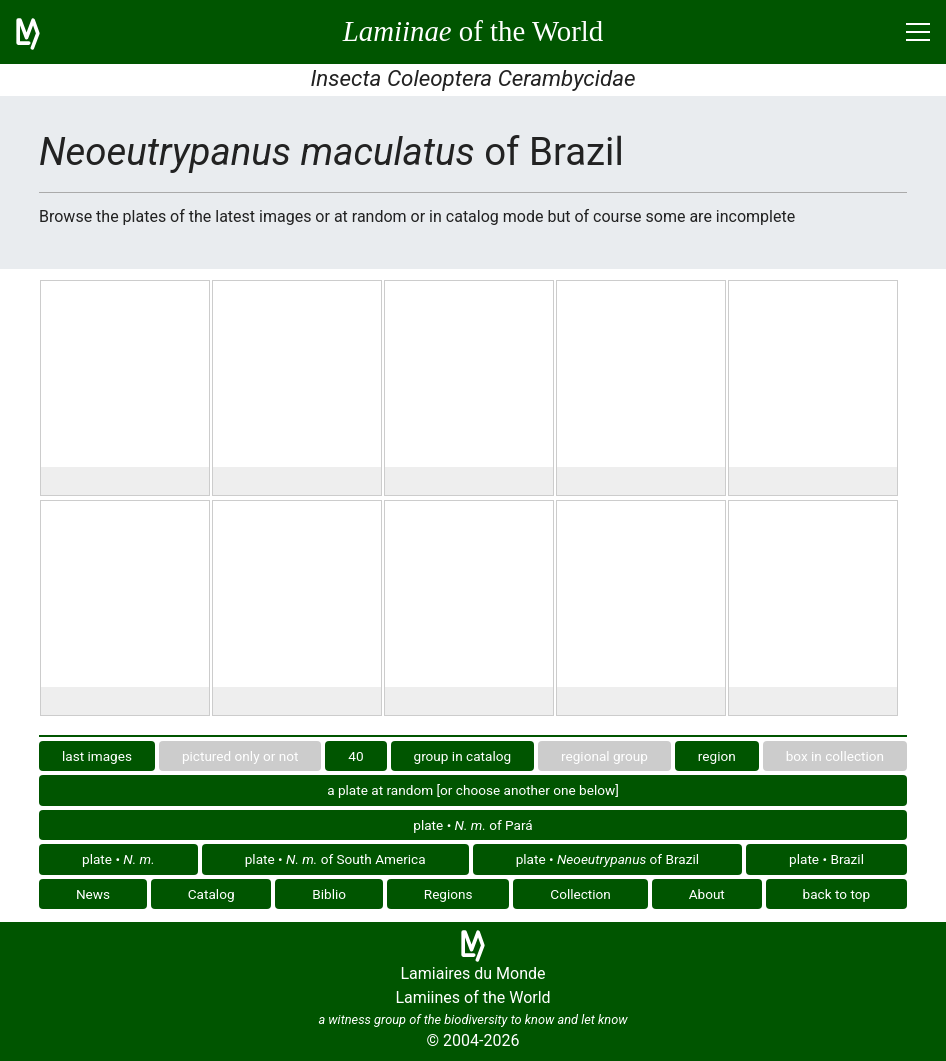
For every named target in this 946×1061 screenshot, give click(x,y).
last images (97, 756)
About (707, 894)
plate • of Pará (472, 825)
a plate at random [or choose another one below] (473, 790)
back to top (837, 894)
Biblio (329, 894)
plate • (118, 859)
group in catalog (463, 756)
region (717, 756)
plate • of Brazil (607, 859)
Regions (448, 894)
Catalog (211, 894)
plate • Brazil (826, 859)
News (93, 894)
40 (355, 756)
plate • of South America (335, 859)
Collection (580, 894)
